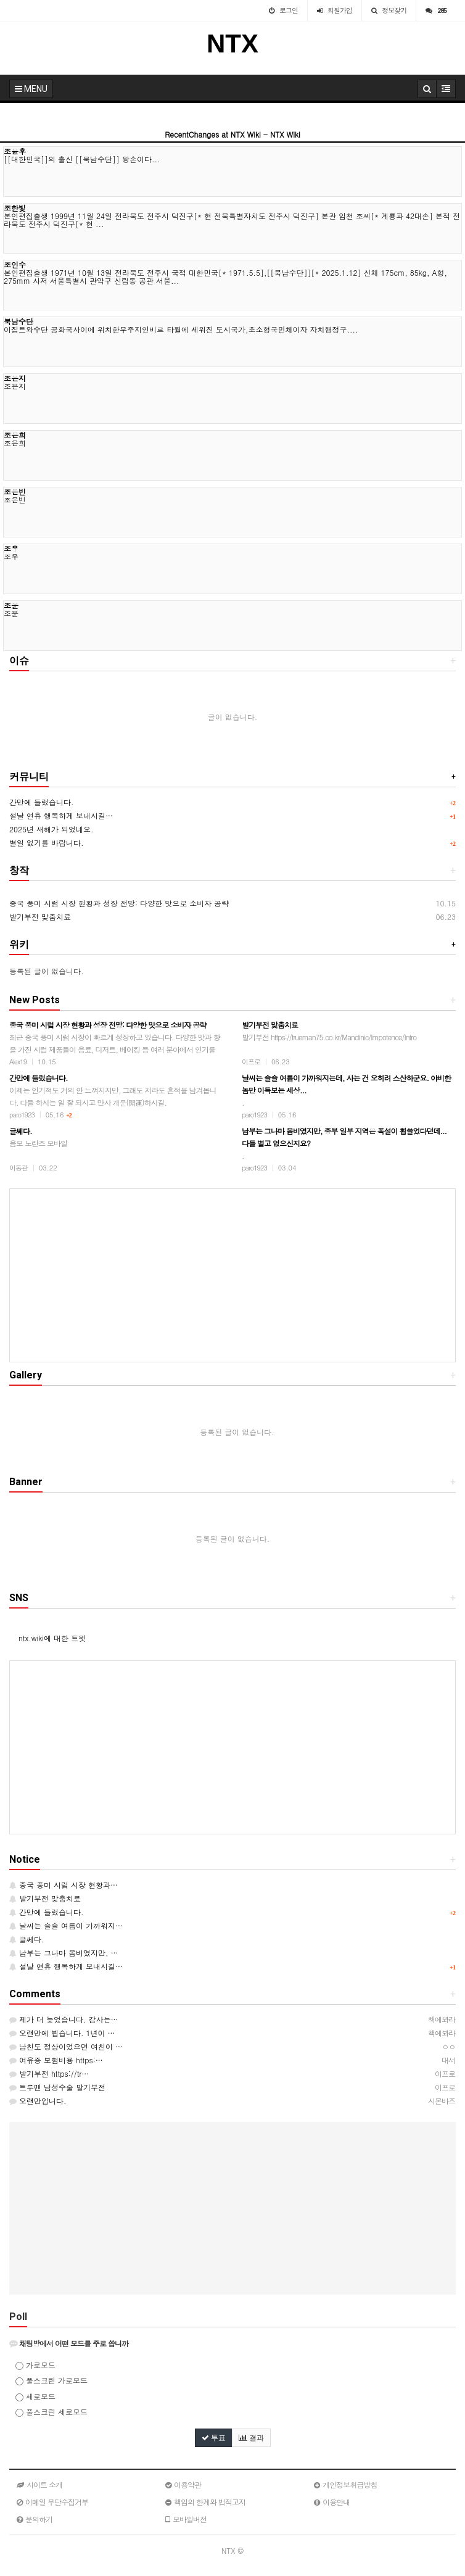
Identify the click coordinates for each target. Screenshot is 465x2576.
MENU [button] (31, 89)
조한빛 (15, 207)
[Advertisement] (232, 1275)
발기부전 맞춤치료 (40, 916)
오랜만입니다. (38, 2100)
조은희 (15, 434)
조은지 (15, 378)
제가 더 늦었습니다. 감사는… (63, 2019)
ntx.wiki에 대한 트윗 (52, 1638)
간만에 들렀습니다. (41, 802)
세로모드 (35, 2396)
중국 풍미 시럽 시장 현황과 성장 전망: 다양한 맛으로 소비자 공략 (119, 903)
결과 (251, 2437)
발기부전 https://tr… (49, 2073)
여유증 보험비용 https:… (56, 2060)
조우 (11, 548)
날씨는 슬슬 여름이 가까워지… (66, 1925)
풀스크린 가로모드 (51, 2380)
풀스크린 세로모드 (51, 2411)
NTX (232, 43)
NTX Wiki (285, 134)
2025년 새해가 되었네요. (51, 829)
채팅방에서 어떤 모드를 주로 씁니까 (68, 2343)
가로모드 (35, 2364)
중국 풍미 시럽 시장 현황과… (63, 1884)
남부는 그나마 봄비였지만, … (63, 1952)
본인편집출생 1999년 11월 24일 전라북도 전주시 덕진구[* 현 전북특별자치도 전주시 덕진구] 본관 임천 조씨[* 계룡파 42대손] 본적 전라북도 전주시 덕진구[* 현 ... (232, 219)
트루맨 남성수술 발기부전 (57, 2087)
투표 (214, 2437)
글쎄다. (26, 1939)
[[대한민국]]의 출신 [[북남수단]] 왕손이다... (82, 159)
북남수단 (18, 321)
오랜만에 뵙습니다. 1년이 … (62, 2032)
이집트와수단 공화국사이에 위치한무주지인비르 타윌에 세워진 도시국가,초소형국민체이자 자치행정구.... (181, 329)
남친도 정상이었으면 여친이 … (66, 2046)
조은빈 (15, 491)
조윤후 (15, 151)
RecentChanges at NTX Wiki (213, 134)
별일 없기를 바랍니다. (46, 842)
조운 (11, 605)
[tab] (232, 2343)
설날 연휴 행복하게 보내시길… (61, 815)
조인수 (15, 264)
